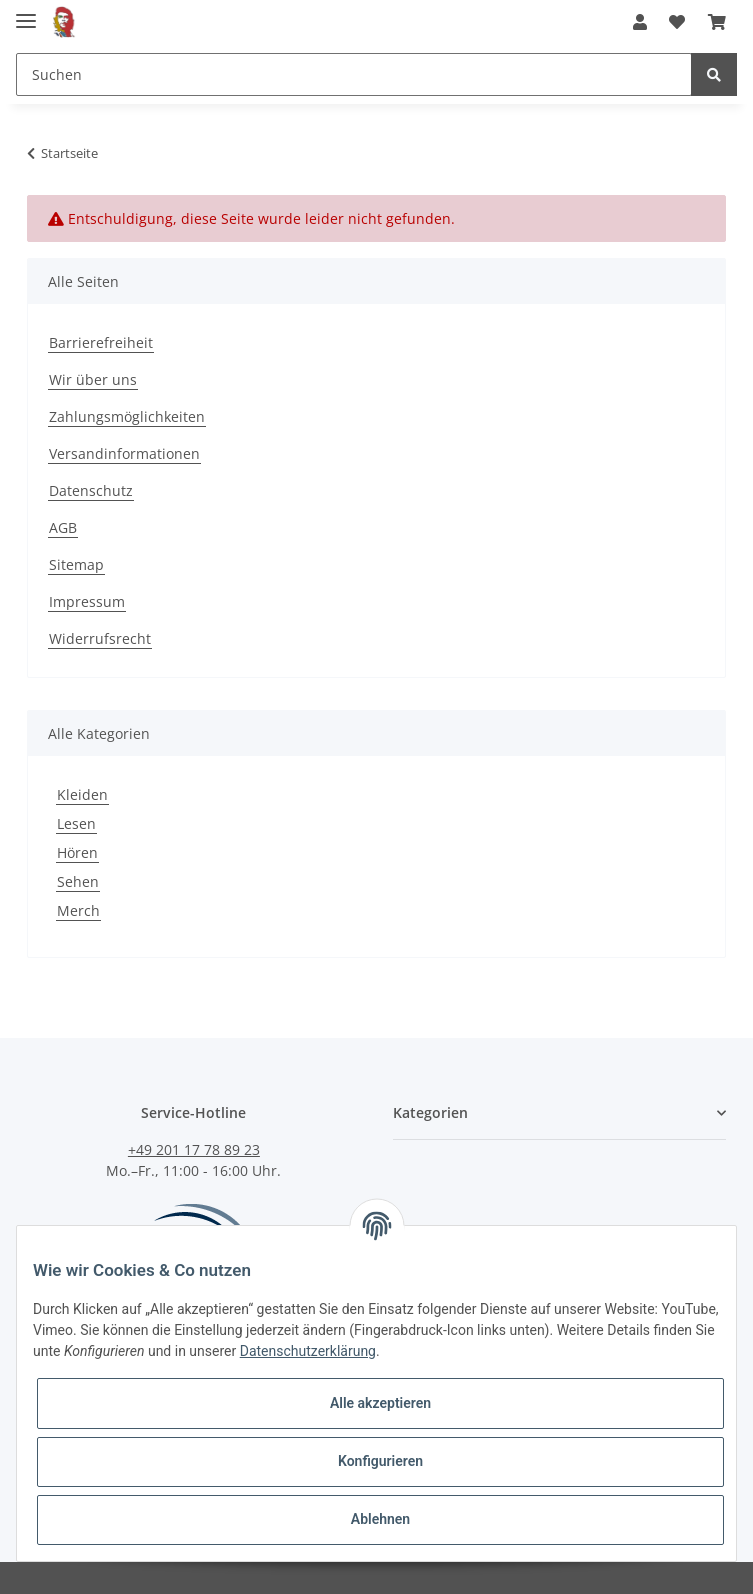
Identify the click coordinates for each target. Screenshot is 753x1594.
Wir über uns (93, 379)
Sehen (78, 881)
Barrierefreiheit (101, 342)
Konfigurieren (380, 1461)
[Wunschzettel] (677, 22)
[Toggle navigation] (26, 12)
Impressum (87, 601)
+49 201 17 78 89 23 (194, 1149)
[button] (640, 22)
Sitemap (76, 564)
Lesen (76, 823)
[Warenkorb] (717, 22)
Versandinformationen (124, 453)
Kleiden (82, 794)
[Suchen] (354, 74)
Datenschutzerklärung (308, 1351)
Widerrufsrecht (100, 638)
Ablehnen (380, 1519)
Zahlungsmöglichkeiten (127, 416)
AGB (63, 527)
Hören (77, 852)
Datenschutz (91, 490)
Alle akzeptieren (380, 1403)
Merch (78, 910)
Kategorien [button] (430, 1112)
